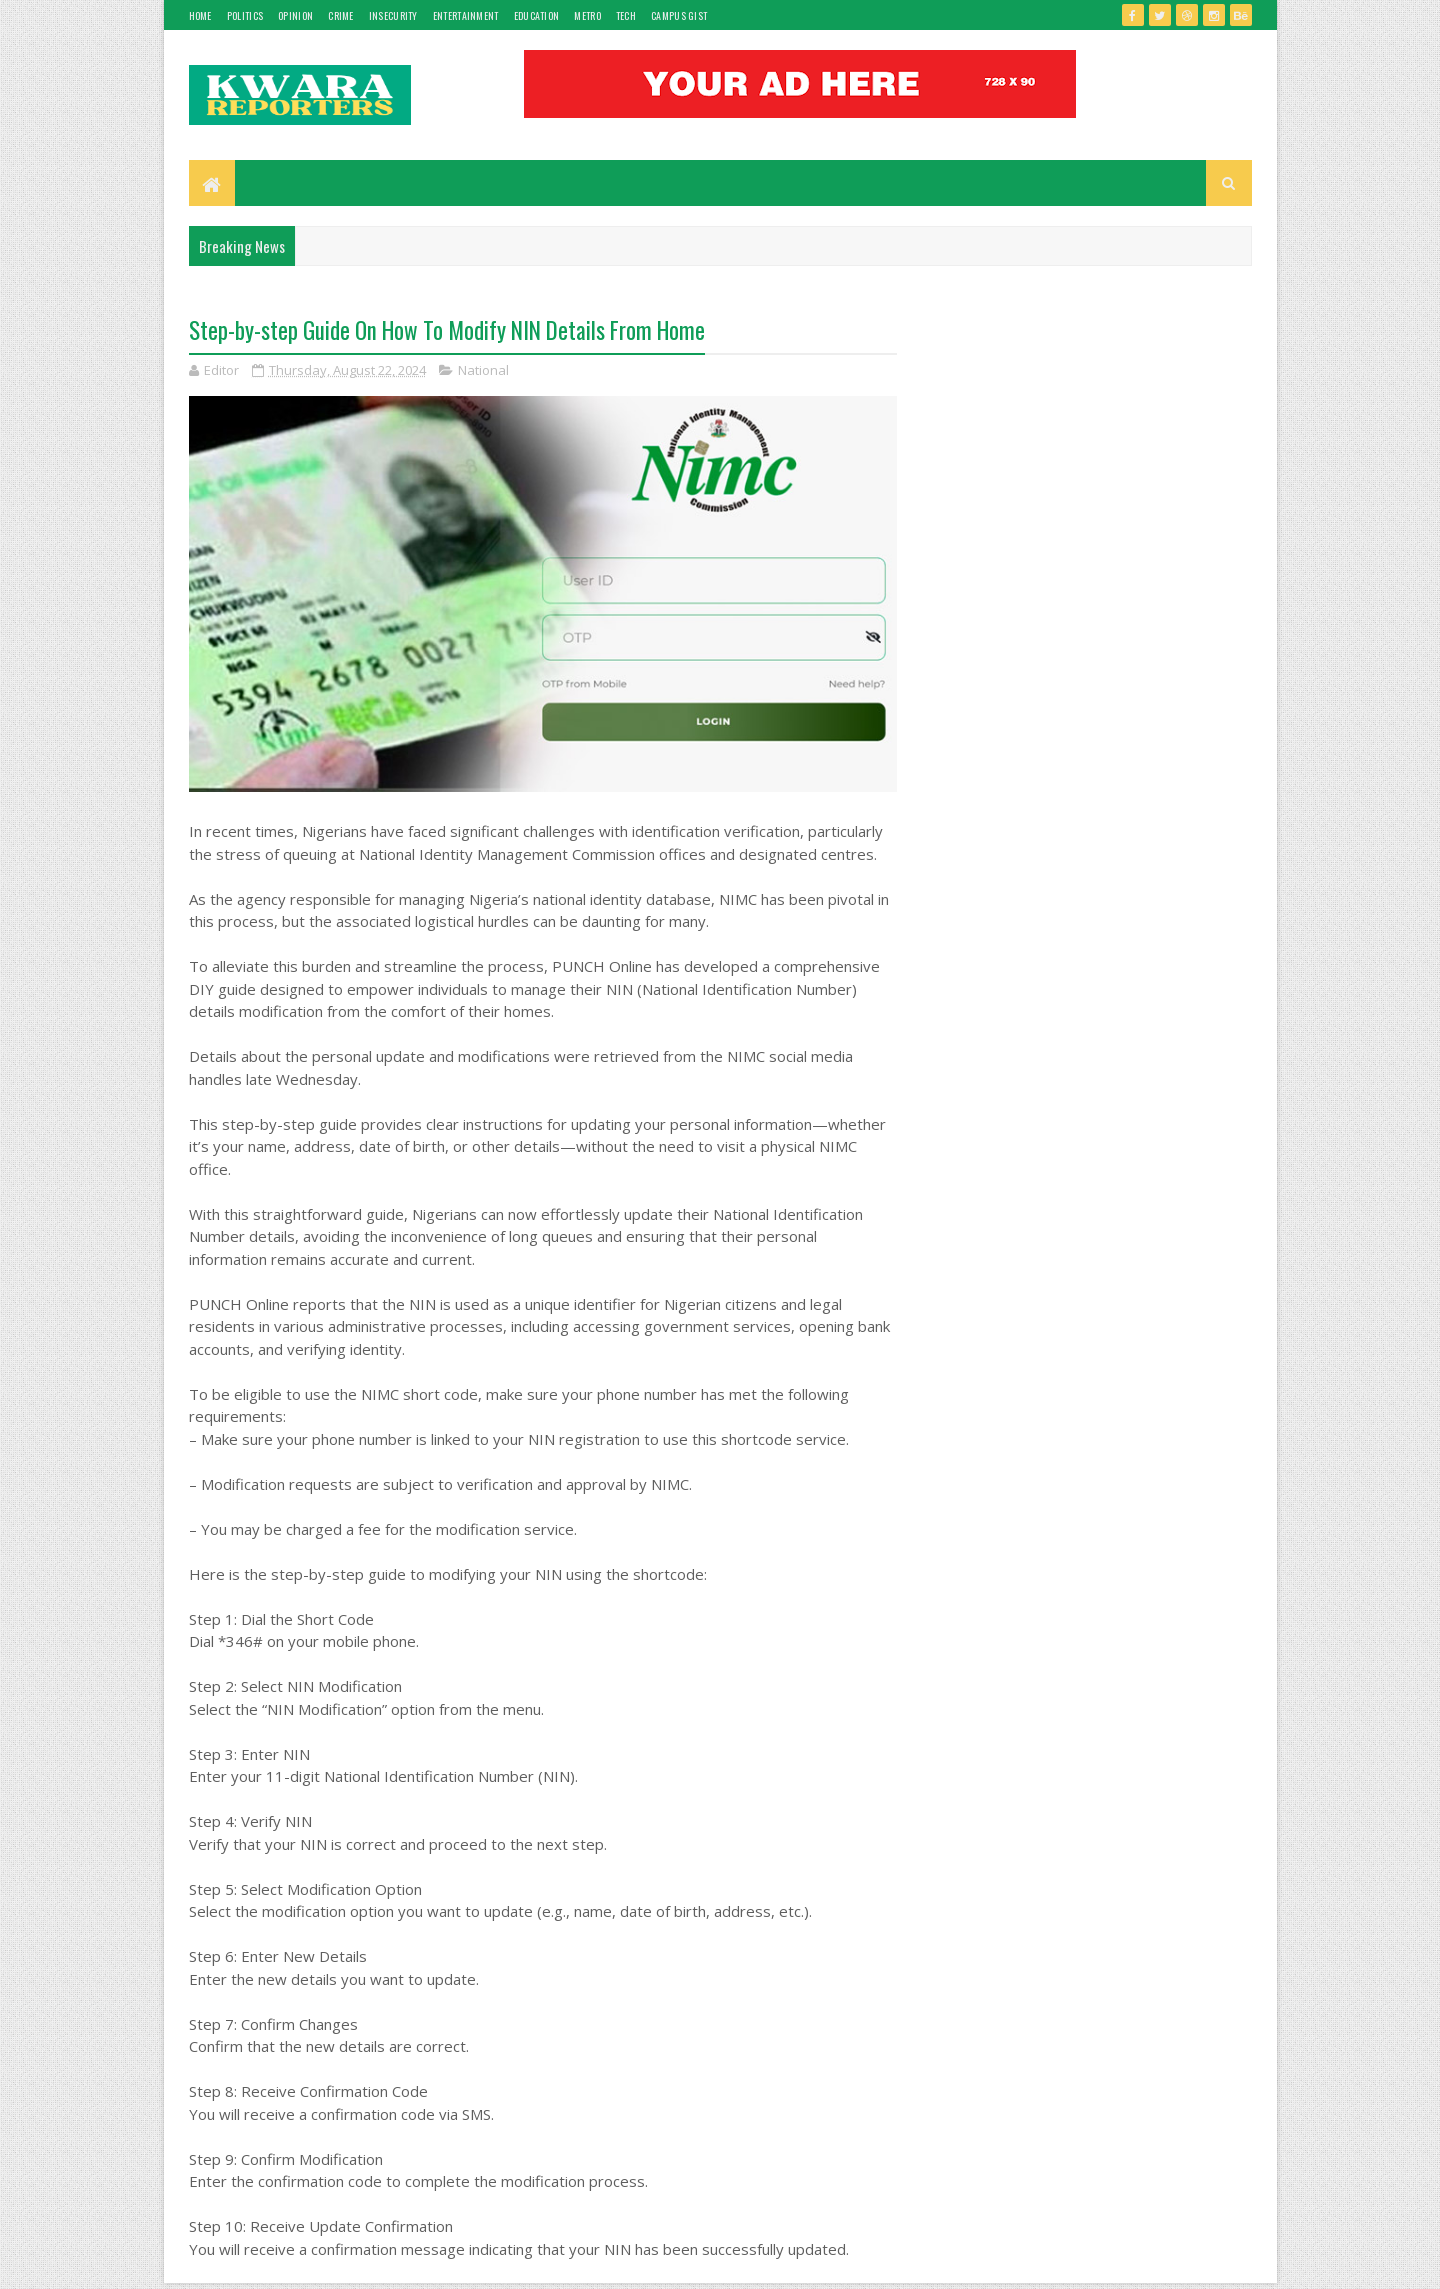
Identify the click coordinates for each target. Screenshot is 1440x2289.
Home (200, 15)
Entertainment (466, 15)
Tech (626, 15)
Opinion (295, 15)
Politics (245, 15)
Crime (341, 15)
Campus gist (679, 15)
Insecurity (393, 15)
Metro (587, 15)
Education (537, 15)
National (483, 370)
